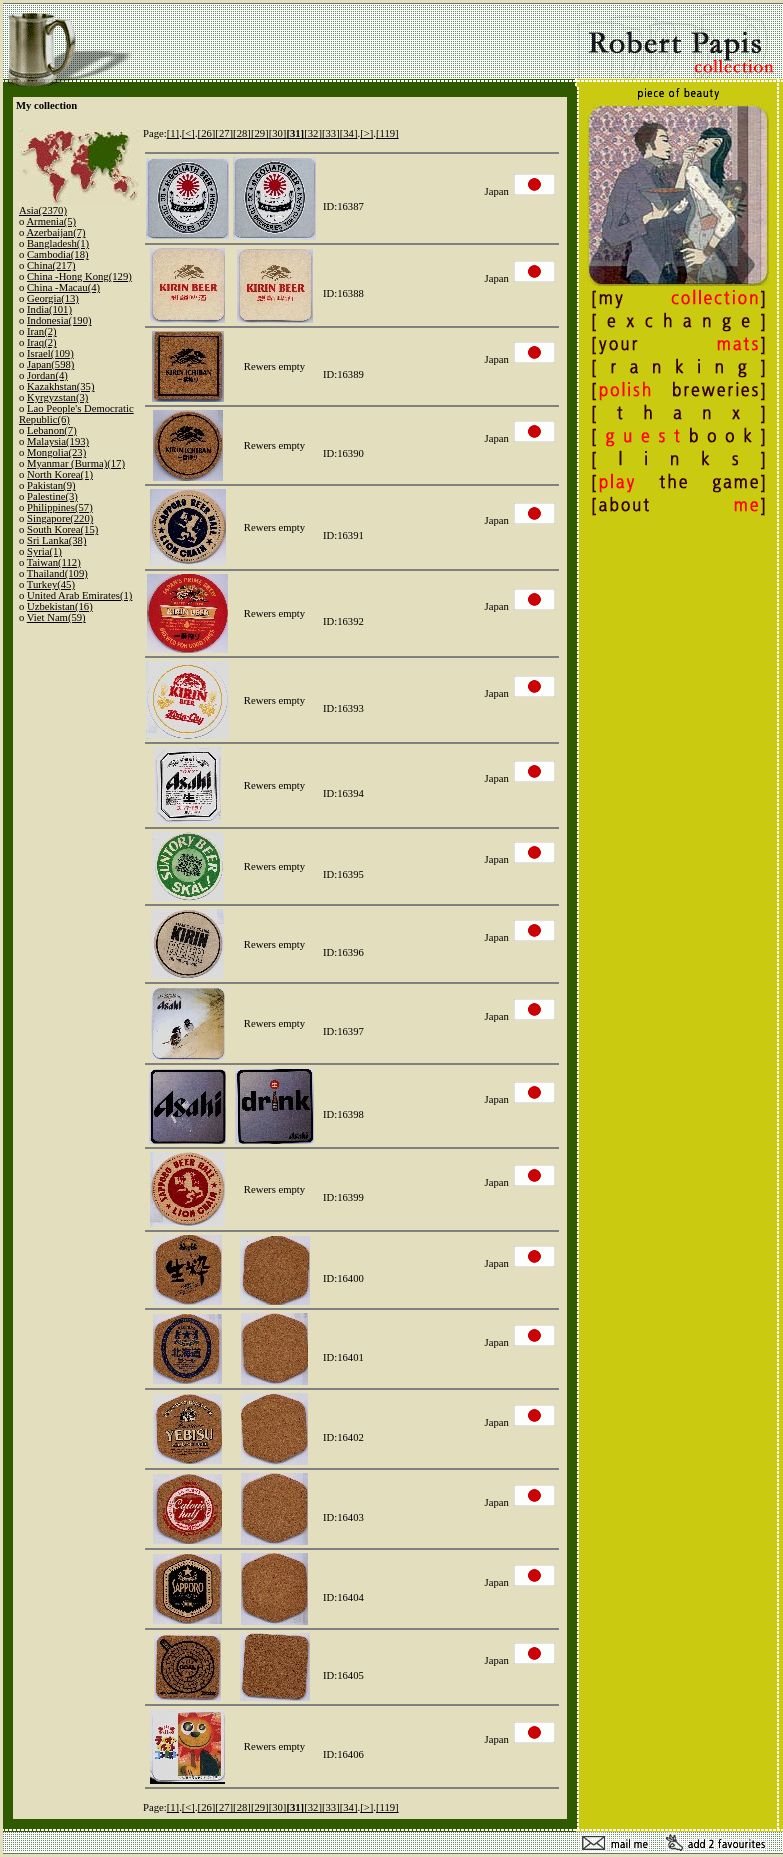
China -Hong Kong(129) (79, 276)
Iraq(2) (42, 342)
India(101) (49, 309)
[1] (173, 133)
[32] (313, 133)
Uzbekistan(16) (60, 606)
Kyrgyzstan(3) (57, 397)
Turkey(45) (51, 584)
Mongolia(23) (56, 452)
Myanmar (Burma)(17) (76, 463)
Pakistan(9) (51, 485)
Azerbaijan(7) (55, 232)
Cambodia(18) (58, 254)
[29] (260, 133)
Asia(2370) (43, 210)
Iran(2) (42, 331)
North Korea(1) (60, 474)
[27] (224, 133)
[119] (387, 133)
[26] (207, 133)
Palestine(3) (52, 496)
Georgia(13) (53, 298)
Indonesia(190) (59, 320)
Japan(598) (50, 364)
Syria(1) (44, 551)
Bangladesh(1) (58, 243)
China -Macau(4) (63, 287)
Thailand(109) (57, 573)
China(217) (51, 265)
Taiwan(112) (54, 562)
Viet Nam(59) (56, 617)
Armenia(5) (51, 221)
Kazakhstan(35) (60, 386)
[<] (188, 133)
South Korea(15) (62, 529)
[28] (242, 133)
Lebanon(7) (52, 430)
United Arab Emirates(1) (79, 595)
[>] (366, 133)
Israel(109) (50, 353)
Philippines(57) (60, 507)
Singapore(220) (60, 518)
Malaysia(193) (58, 441)
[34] (349, 133)
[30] (278, 133)
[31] (295, 133)
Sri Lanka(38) (56, 540)
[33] (331, 133)
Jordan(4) (47, 375)
